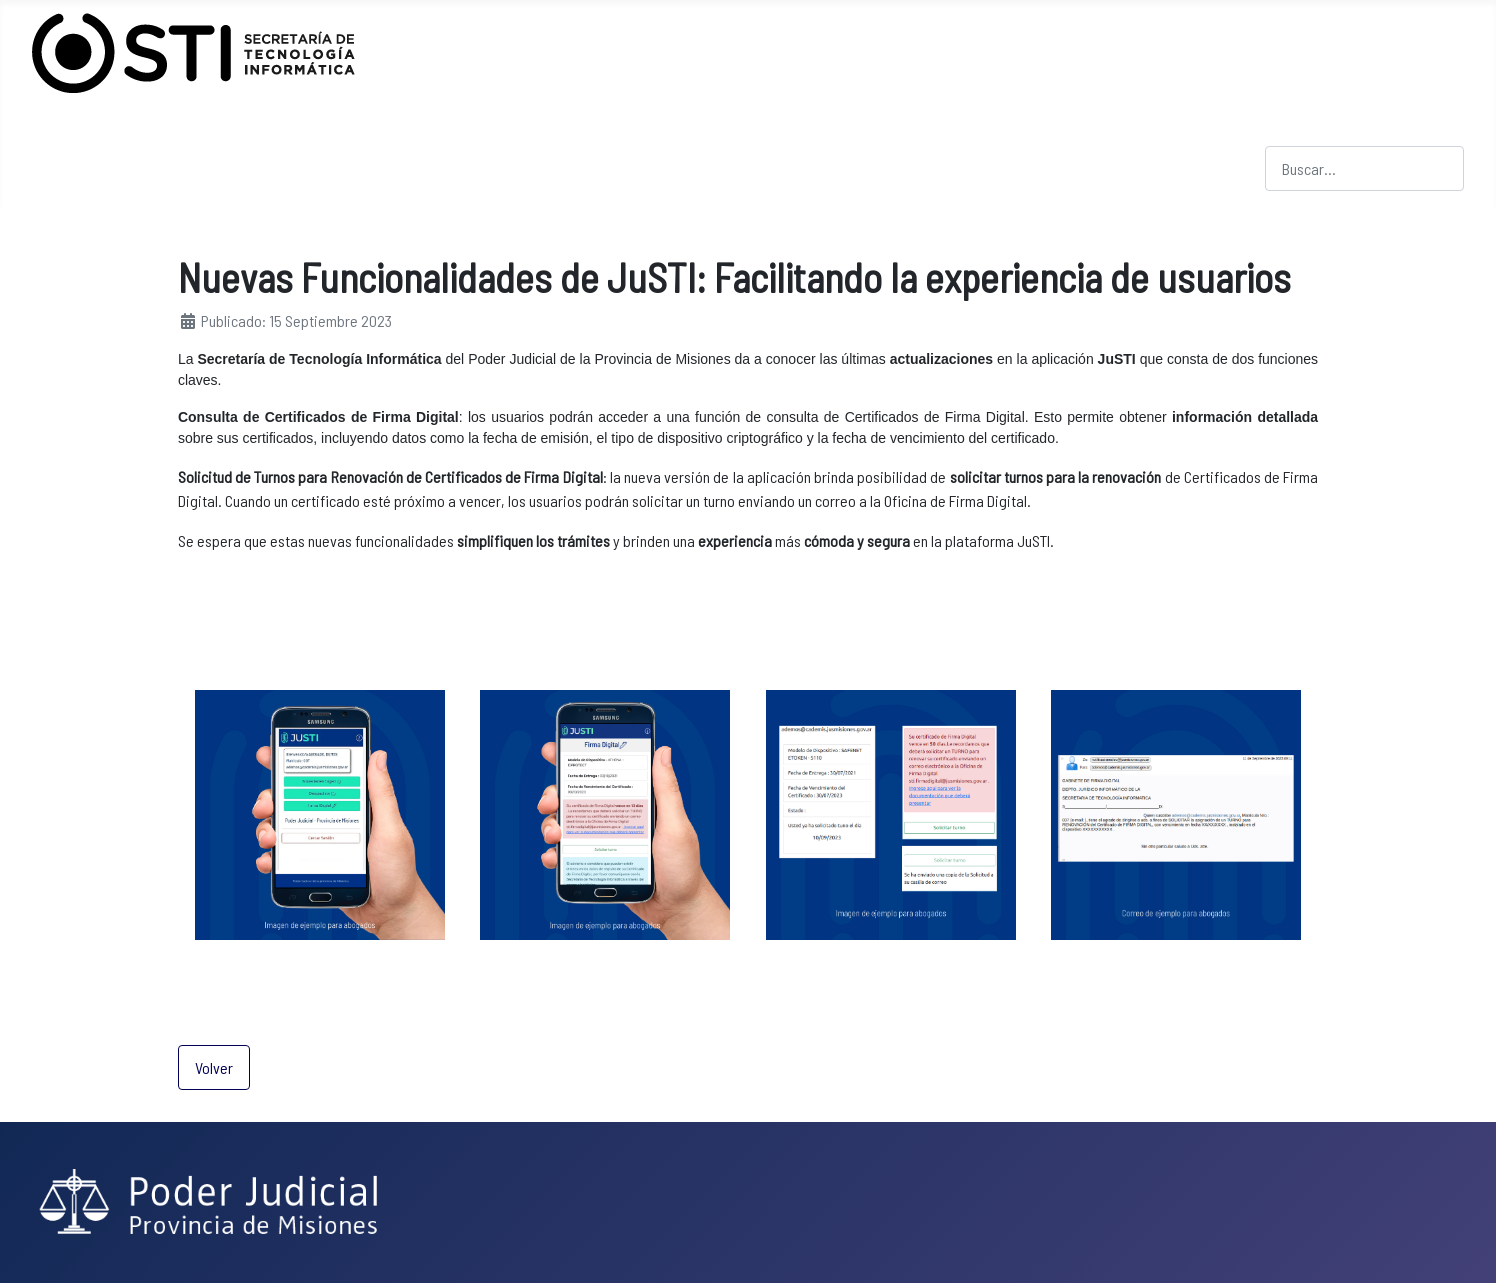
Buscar (1286, 133)
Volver (214, 1067)
